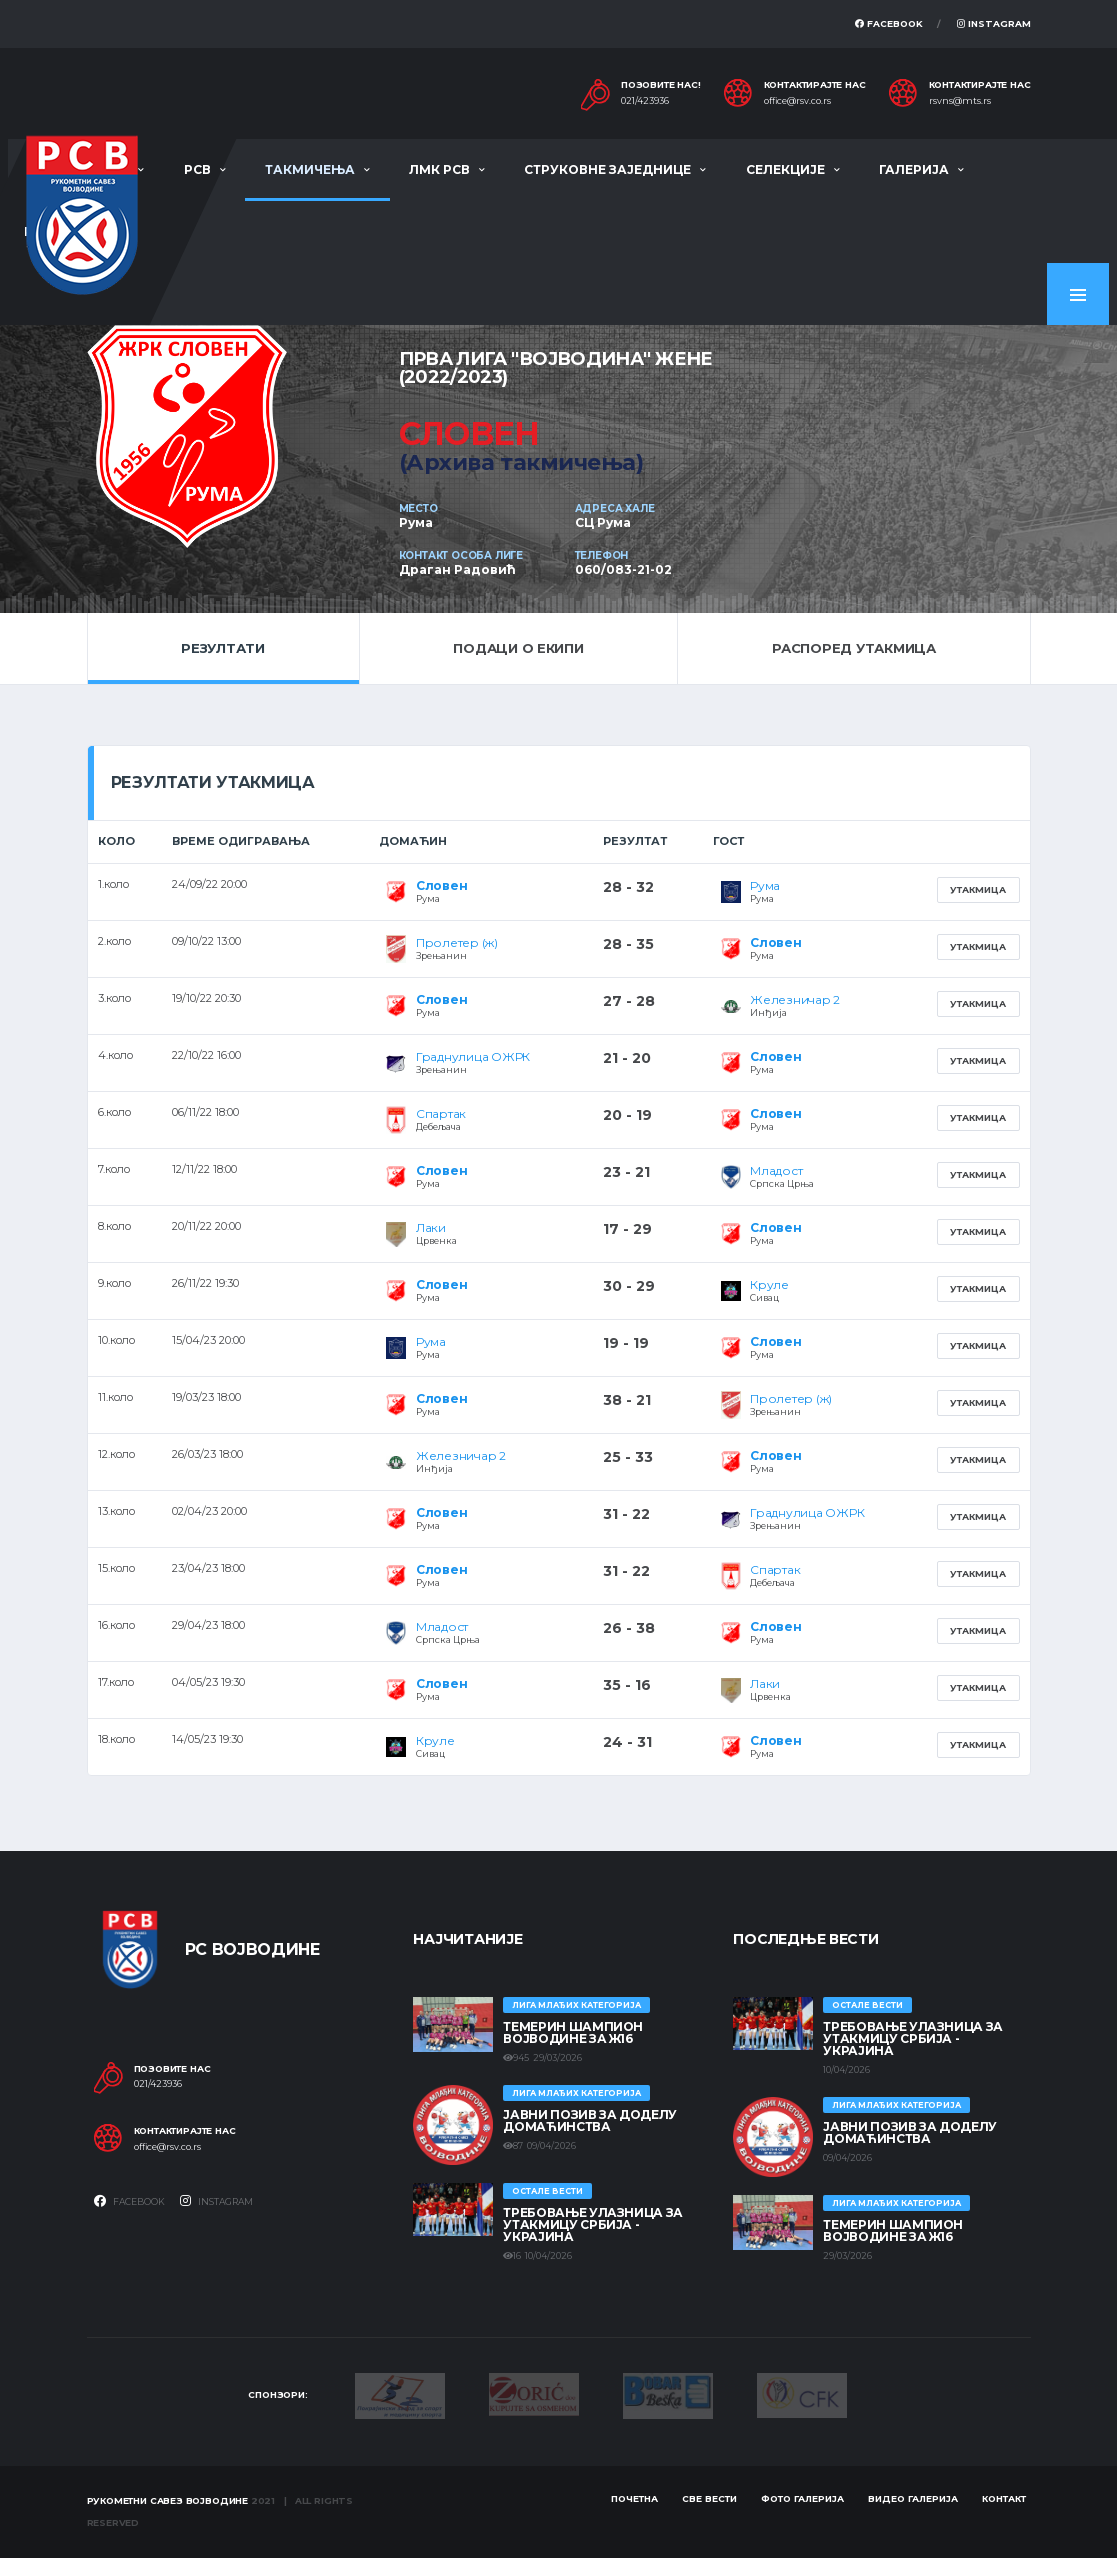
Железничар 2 (795, 999)
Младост (776, 1170)
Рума (765, 885)
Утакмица (978, 889)
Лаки (431, 1227)
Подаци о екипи (518, 648)
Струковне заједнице (607, 169)
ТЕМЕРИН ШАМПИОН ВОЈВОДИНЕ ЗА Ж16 (573, 2032)
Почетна (634, 2498)
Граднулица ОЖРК (473, 1056)
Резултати (223, 648)
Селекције (785, 169)
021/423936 (645, 101)
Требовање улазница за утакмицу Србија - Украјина (592, 2224)
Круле (769, 1284)
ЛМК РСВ (439, 169)
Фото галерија (802, 2498)
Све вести (709, 2498)
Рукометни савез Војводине (168, 2500)
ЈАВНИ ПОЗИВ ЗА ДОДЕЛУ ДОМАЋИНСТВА (589, 2120)
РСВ (197, 169)
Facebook (889, 23)
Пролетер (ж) (457, 942)
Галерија (914, 169)
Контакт (1004, 2498)
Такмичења (310, 169)
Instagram (994, 23)
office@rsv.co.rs (797, 101)
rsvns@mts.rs (960, 101)
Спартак (441, 1113)
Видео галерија (913, 2498)
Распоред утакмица (854, 648)
